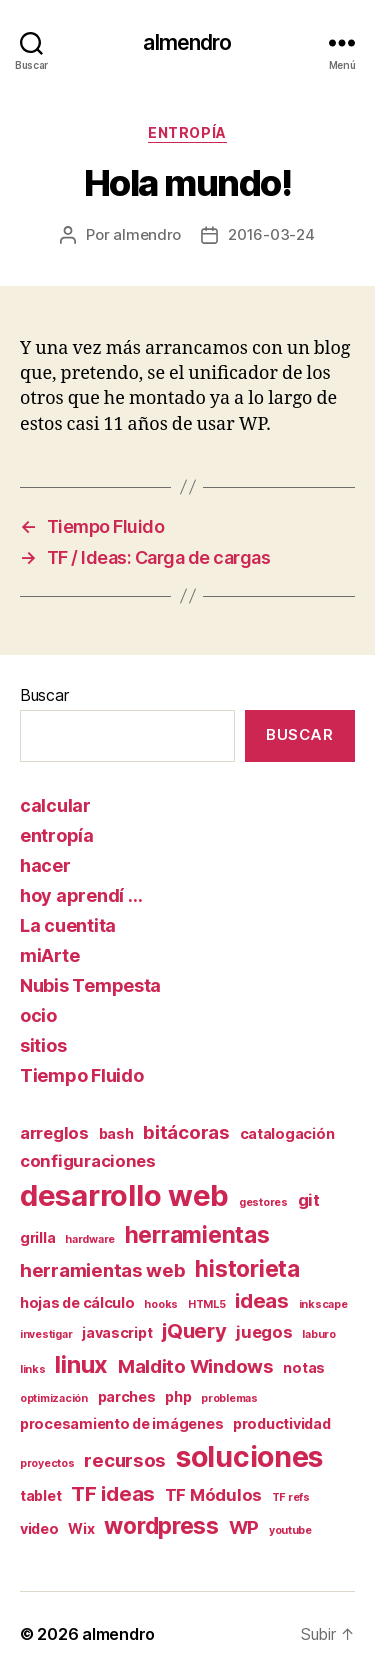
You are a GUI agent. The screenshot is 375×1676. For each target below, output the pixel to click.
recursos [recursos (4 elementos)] (125, 1460)
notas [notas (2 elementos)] (304, 1367)
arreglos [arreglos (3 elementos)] (54, 1133)
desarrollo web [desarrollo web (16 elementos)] (124, 1195)
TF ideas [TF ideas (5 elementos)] (113, 1493)
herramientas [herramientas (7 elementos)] (197, 1234)
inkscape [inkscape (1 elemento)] (323, 1304)
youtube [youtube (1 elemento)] (290, 1530)
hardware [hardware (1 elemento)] (90, 1239)
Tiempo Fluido (82, 1075)
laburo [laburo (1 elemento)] (318, 1334)
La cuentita (68, 925)
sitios (43, 1045)
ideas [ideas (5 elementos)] (262, 1300)
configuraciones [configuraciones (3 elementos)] (88, 1161)
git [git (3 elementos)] (309, 1200)
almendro (187, 42)
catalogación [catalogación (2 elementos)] (287, 1133)
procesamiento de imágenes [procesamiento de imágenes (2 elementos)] (121, 1423)
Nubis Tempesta (90, 985)
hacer (45, 865)
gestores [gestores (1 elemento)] (263, 1202)
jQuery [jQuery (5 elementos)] (194, 1330)
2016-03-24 (271, 234)
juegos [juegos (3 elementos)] (264, 1332)
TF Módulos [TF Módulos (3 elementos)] (213, 1495)
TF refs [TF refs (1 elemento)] (291, 1497)
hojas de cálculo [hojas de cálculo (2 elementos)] (77, 1302)
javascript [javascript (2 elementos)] (117, 1332)
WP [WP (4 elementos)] (244, 1527)
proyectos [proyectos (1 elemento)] (47, 1463)
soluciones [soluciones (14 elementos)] (249, 1457)
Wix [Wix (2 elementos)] (81, 1528)
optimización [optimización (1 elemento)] (54, 1398)
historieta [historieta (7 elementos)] (247, 1268)
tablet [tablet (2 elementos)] (40, 1495)
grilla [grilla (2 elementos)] (37, 1237)
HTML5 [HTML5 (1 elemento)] (207, 1304)
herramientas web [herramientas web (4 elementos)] (103, 1270)
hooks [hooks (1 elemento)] (161, 1304)
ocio (38, 1015)
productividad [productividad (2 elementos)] (282, 1423)
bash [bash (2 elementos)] (116, 1133)
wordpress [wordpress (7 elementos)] (161, 1525)
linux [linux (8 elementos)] (81, 1364)
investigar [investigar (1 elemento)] (46, 1334)
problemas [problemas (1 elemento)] (229, 1398)
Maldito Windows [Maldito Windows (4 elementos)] (196, 1366)
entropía (187, 132)
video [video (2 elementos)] (39, 1528)
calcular (55, 805)
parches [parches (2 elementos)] (127, 1396)
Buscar (44, 695)
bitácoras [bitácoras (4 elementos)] (186, 1132)
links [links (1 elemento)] (33, 1369)
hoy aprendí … (81, 895)
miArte (49, 955)
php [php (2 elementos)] (178, 1396)
